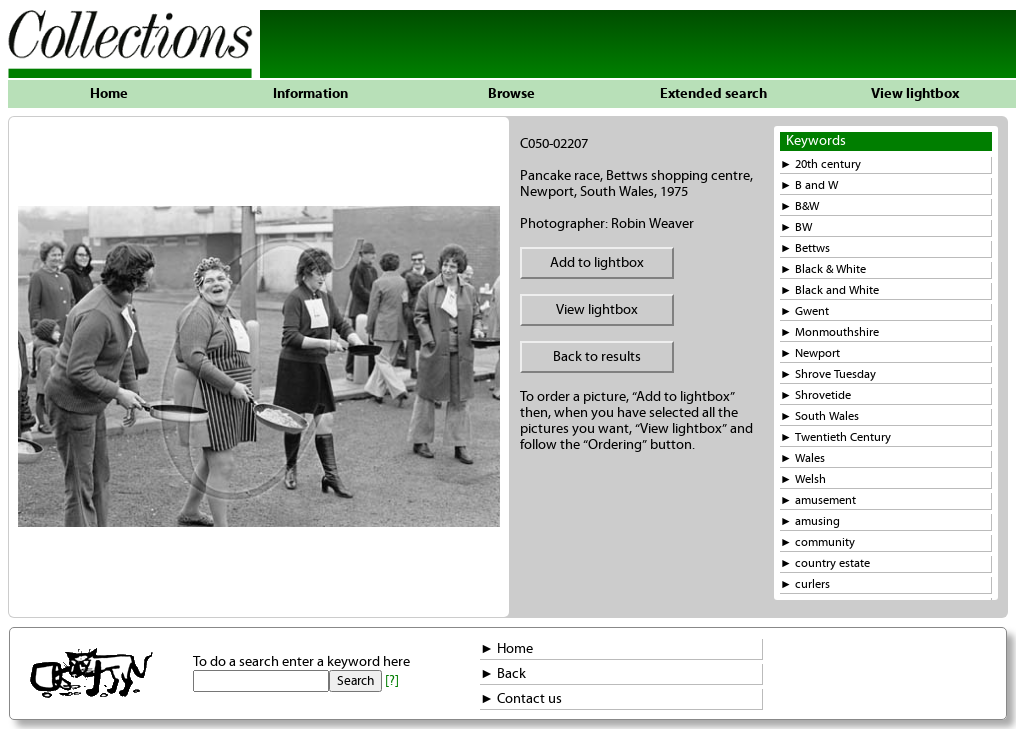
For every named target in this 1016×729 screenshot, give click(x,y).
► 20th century (820, 164)
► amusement (818, 500)
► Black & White (823, 269)
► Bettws (805, 248)
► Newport (810, 353)
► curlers (805, 584)
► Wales (802, 458)
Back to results (597, 357)
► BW (796, 227)
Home (109, 94)
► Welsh (803, 479)
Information (310, 94)
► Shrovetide (815, 395)
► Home (506, 649)
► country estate (825, 563)
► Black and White (829, 290)
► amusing (810, 521)
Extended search (713, 94)
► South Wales (819, 416)
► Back (503, 674)
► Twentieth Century (835, 437)
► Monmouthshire (829, 332)
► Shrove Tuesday (828, 374)
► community (817, 542)
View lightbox (915, 94)
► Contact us (521, 699)
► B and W (809, 185)
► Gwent (804, 311)
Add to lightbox (597, 263)
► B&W (799, 206)
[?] (392, 681)
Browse (511, 94)
